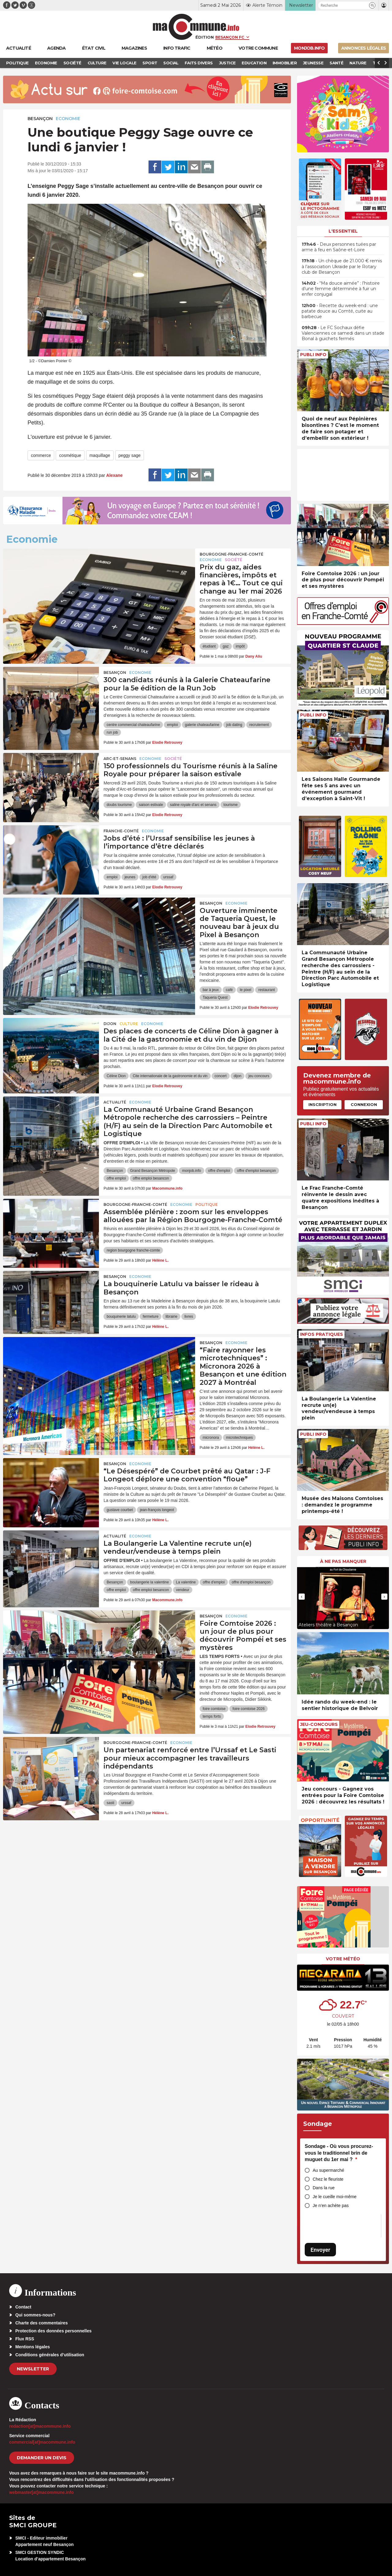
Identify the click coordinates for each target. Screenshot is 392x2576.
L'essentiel (343, 231)
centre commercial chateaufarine (133, 725)
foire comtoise (214, 1709)
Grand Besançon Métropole (152, 1170)
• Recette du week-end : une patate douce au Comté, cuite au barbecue (340, 311)
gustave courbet (120, 1510)
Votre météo (343, 1959)
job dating (234, 725)
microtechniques (239, 1437)
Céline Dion (116, 1076)
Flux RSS (24, 2338)
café (229, 990)
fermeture (150, 1316)
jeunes (130, 877)
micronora (211, 1437)
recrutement (259, 725)
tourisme (231, 805)
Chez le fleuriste (328, 2179)
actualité (115, 1102)
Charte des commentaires (41, 2322)
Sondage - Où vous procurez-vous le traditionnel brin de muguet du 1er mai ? (339, 2153)
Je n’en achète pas (331, 2205)
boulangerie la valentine (149, 1582)
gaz (225, 646)
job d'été (149, 877)
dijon (237, 1076)
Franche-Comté (121, 831)
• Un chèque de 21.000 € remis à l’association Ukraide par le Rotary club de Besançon (342, 266)
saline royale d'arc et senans (193, 805)
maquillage (99, 455)
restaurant (266, 990)
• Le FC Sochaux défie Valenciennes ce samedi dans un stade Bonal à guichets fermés (343, 333)
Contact (23, 2306)
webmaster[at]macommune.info (41, 2492)
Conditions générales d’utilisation (49, 2354)
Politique (206, 1204)
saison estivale (151, 805)
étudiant (209, 646)
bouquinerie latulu (121, 1316)
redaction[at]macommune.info (40, 2426)
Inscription (322, 1104)
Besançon (40, 118)
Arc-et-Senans (120, 758)
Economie (68, 118)
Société (233, 559)
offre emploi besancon (151, 1178)
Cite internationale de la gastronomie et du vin (170, 1076)
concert (221, 1076)
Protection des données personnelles (53, 2330)
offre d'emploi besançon (256, 1170)
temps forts (212, 1716)
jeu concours (258, 1076)
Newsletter (33, 2369)
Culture (128, 1023)
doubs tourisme (119, 805)
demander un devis (41, 2457)
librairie (171, 1316)
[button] (372, 5)
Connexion (364, 1104)
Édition (204, 37)
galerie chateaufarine (202, 725)
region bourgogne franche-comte (133, 1250)
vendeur (182, 1590)
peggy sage (130, 455)
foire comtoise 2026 (248, 1709)
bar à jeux (211, 990)
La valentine (186, 1582)
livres (188, 1316)
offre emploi (116, 1178)
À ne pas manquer (343, 1561)
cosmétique (70, 455)
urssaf (168, 877)
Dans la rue (324, 2187)
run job (112, 732)
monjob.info (191, 1170)
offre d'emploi (219, 1170)
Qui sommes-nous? (35, 2314)
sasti (110, 1803)
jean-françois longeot (157, 1510)
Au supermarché (328, 2170)
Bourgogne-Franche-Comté (231, 554)
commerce (41, 455)
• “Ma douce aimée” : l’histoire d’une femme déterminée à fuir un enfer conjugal (341, 288)
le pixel (245, 990)
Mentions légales (32, 2346)
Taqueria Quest (215, 997)
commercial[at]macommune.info (42, 2442)
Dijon (110, 1023)
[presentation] (245, 349)
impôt (240, 646)
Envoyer (320, 2250)
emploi (172, 725)
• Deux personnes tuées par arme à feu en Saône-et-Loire (339, 247)
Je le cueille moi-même (334, 2196)
